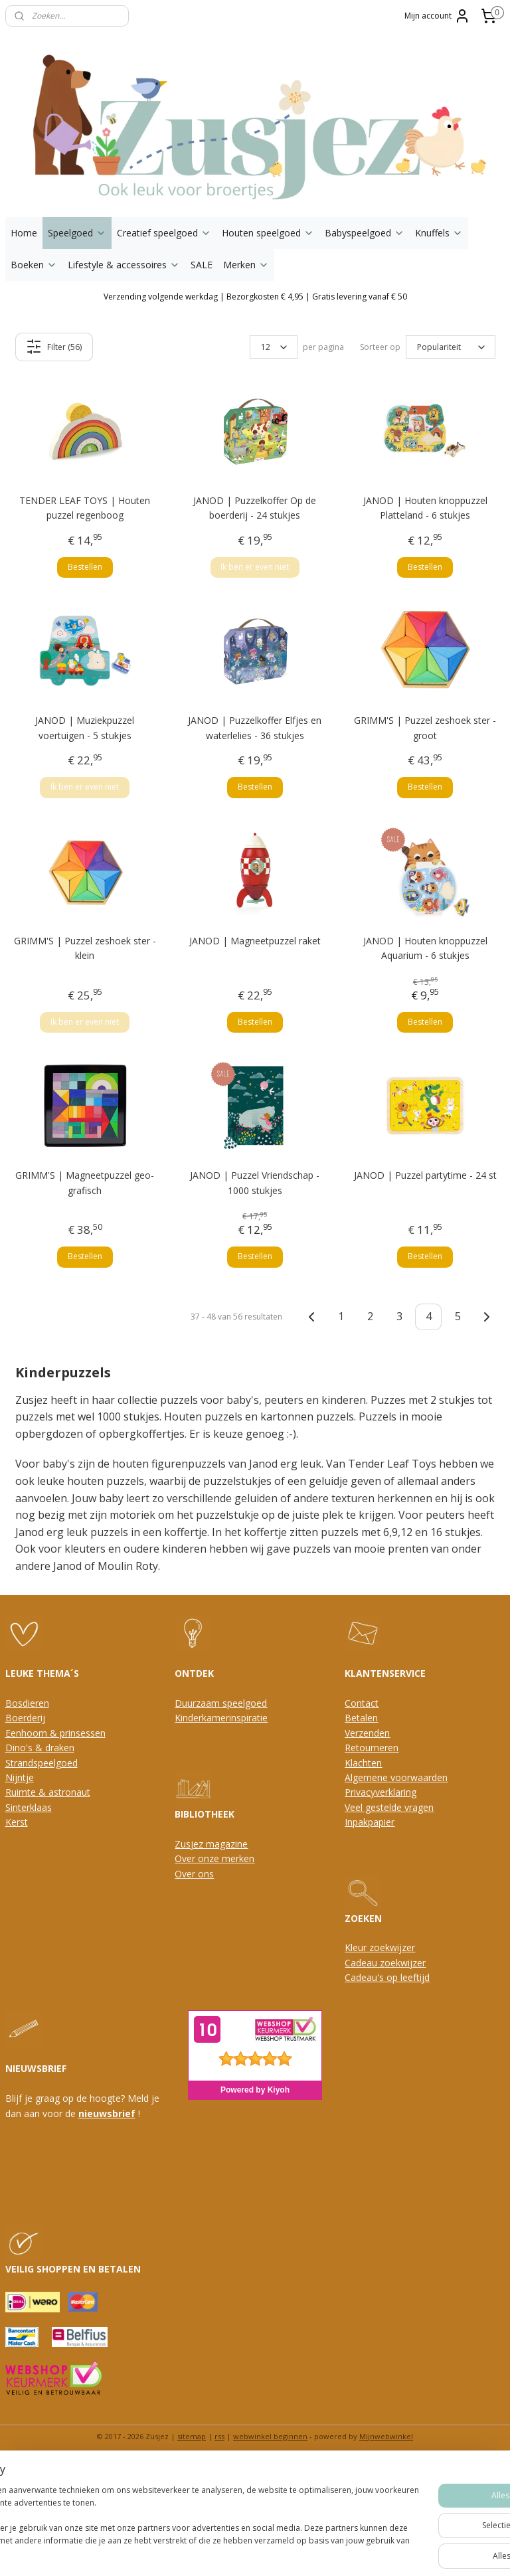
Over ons (194, 1873)
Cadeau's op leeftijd (387, 1977)
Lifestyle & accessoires (124, 264)
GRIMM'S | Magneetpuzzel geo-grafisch (84, 1182)
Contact (362, 1703)
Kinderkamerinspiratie (221, 1717)
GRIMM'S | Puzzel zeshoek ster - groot (425, 728)
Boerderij (25, 1717)
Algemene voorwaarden (396, 1777)
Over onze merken (214, 1858)
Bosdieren (27, 1703)
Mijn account (437, 16)
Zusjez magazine (211, 1844)
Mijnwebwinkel (386, 2436)
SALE (201, 264)
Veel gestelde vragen (389, 1807)
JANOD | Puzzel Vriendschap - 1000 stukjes (254, 1182)
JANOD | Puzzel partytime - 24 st (425, 1175)
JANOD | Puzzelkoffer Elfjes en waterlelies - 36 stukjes (254, 728)
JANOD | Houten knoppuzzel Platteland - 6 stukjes (425, 507)
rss (219, 2436)
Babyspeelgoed (364, 232)
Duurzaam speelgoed (221, 1703)
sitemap (191, 2436)
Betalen (361, 1717)
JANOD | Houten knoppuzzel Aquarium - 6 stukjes (425, 948)
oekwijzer (405, 1962)
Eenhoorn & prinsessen (55, 1733)
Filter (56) (54, 347)
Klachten (363, 1763)
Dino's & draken (39, 1747)
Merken (246, 264)
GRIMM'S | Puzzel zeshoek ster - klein (85, 948)
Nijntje (19, 1777)
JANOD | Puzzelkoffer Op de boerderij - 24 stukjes (254, 507)
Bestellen (85, 566)
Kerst (16, 1822)
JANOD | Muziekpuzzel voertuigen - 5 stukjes (84, 728)
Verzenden (367, 1733)
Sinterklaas (28, 1807)
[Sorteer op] (450, 347)
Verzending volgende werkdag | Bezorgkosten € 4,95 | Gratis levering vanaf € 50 (255, 296)
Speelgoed (77, 232)
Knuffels (439, 232)
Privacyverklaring (380, 1792)
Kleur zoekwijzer (380, 1947)
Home (24, 232)
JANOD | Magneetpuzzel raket (255, 940)
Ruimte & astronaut (47, 1792)
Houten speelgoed (268, 232)
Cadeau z (364, 1962)
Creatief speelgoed (164, 232)
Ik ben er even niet (254, 566)
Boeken (34, 264)
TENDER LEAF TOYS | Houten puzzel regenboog (84, 507)
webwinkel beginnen (270, 2436)
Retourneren (371, 1747)
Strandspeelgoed (41, 1763)
